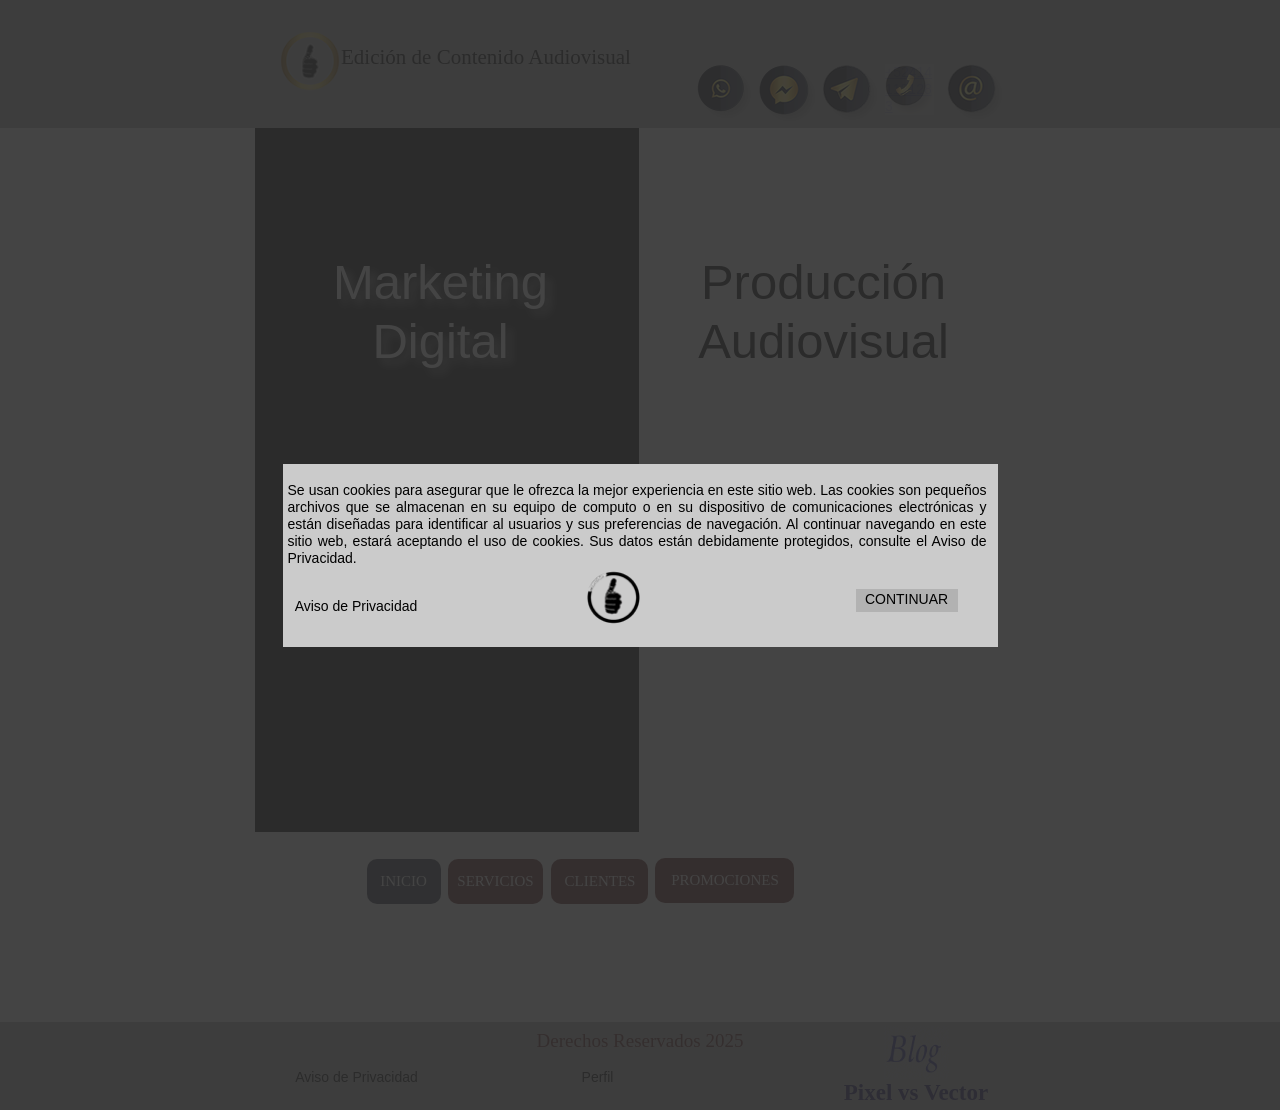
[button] (907, 600)
